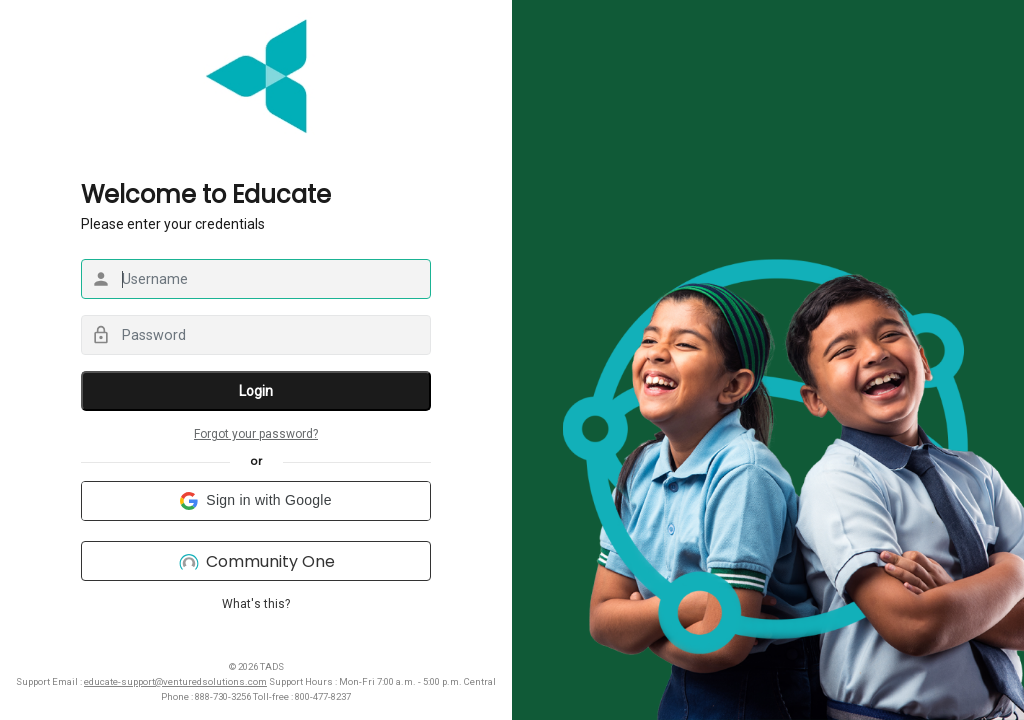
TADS (272, 666)
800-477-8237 (323, 696)
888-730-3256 (223, 696)
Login (256, 391)
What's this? (256, 604)
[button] (256, 501)
